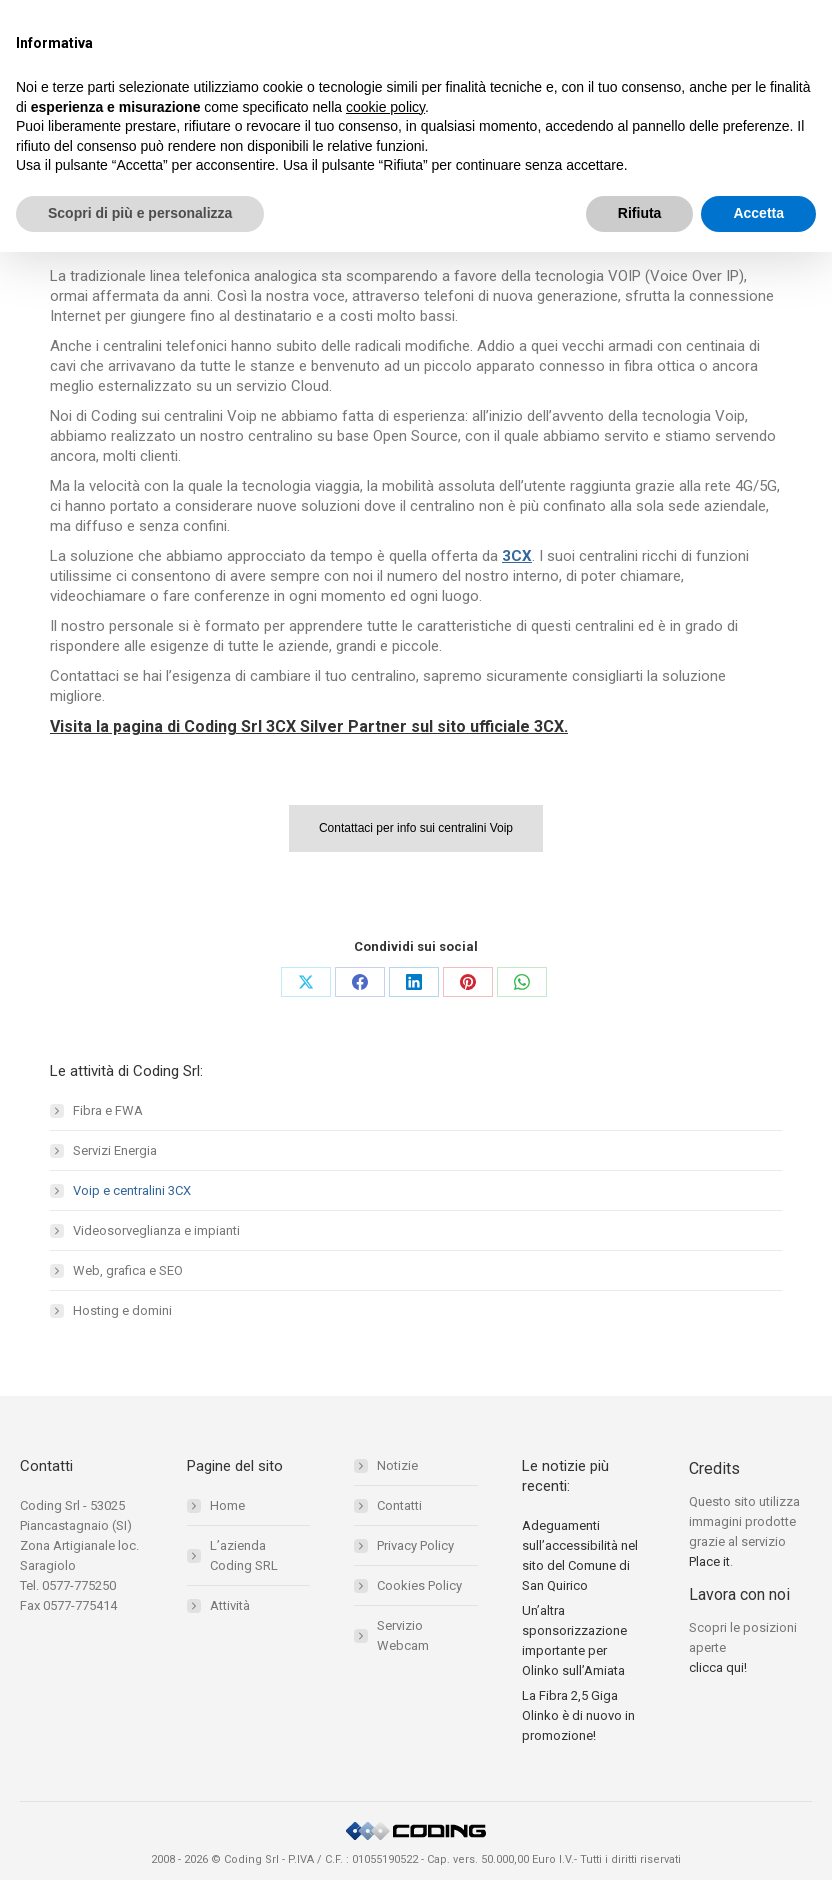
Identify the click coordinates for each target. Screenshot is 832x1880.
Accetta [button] (758, 213)
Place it (709, 1561)
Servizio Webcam (403, 1635)
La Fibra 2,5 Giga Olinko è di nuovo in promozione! (578, 1715)
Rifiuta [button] (640, 213)
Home (227, 1505)
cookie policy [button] (385, 107)
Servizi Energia (115, 1150)
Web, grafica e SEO (128, 1270)
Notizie (397, 1465)
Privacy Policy (415, 1545)
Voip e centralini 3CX (132, 1190)
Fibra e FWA (108, 1110)
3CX (517, 556)
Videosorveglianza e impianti (156, 1230)
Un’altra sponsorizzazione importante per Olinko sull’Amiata (574, 1640)
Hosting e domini (122, 1310)
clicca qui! (718, 1667)
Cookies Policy (419, 1585)
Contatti (399, 1505)
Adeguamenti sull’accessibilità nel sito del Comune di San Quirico (580, 1555)
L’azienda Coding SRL (244, 1555)
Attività (230, 1605)
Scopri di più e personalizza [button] (140, 213)
